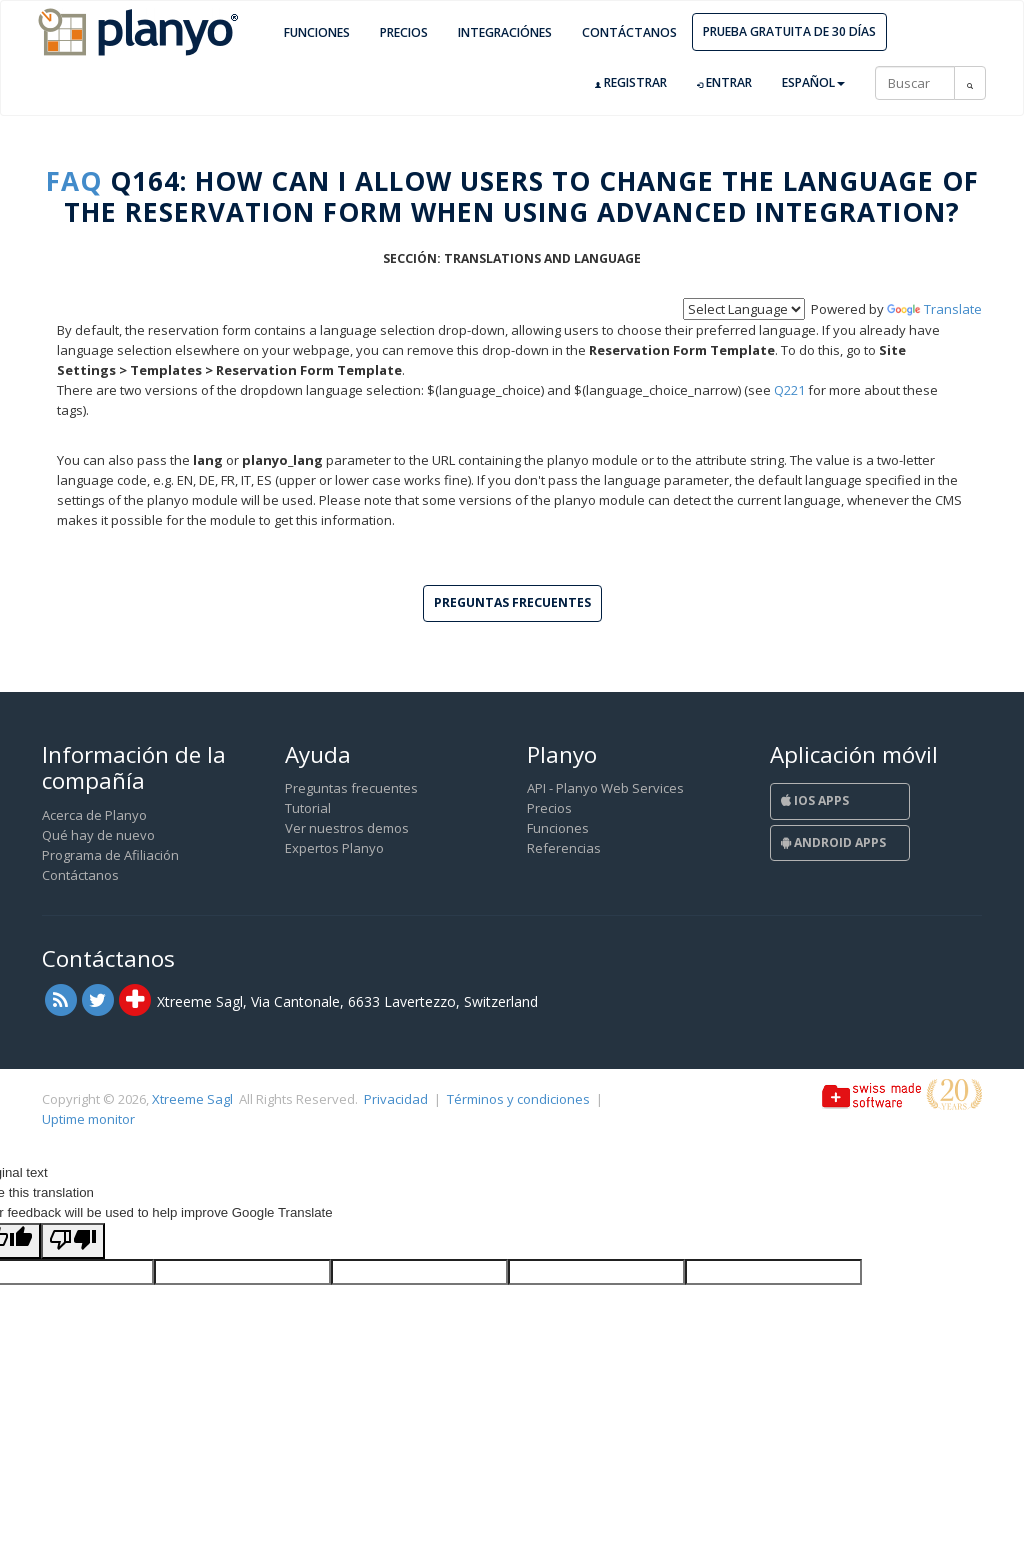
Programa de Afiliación (110, 855)
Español (813, 82)
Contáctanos (629, 32)
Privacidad (396, 1099)
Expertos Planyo (334, 848)
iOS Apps (815, 800)
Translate (934, 309)
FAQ (74, 181)
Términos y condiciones (518, 1099)
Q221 (789, 390)
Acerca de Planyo (94, 815)
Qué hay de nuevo (98, 835)
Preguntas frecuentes (351, 788)
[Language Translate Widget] (744, 309)
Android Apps (833, 842)
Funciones (317, 32)
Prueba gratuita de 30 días (789, 31)
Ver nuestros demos (347, 828)
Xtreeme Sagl (192, 1099)
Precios (404, 32)
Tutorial (308, 808)
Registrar (631, 83)
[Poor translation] (73, 1241)
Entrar (724, 83)
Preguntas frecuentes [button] (512, 602)
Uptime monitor (88, 1119)
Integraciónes (505, 32)
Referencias (564, 848)
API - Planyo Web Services (605, 788)
